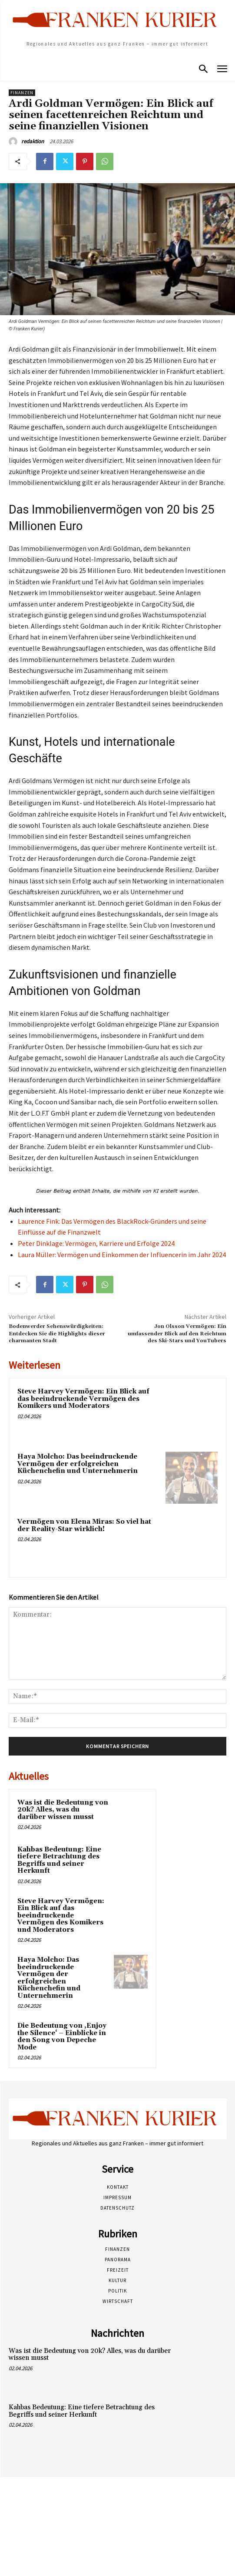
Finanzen (22, 92)
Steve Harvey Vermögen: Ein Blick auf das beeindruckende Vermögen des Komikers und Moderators (83, 1398)
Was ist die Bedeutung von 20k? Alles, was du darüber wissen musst (62, 1810)
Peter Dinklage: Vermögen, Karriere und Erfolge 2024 (96, 1243)
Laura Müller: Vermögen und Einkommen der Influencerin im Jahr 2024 (122, 1254)
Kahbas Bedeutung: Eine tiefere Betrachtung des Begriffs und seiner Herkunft (59, 1860)
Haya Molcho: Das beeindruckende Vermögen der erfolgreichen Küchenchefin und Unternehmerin (77, 1464)
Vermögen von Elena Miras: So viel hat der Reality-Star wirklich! (84, 1525)
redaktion (32, 141)
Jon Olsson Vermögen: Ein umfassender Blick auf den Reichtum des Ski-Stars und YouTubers (177, 1333)
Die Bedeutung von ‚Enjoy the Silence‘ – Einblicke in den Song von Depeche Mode (61, 2037)
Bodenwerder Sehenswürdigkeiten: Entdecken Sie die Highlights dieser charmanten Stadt (57, 1333)
